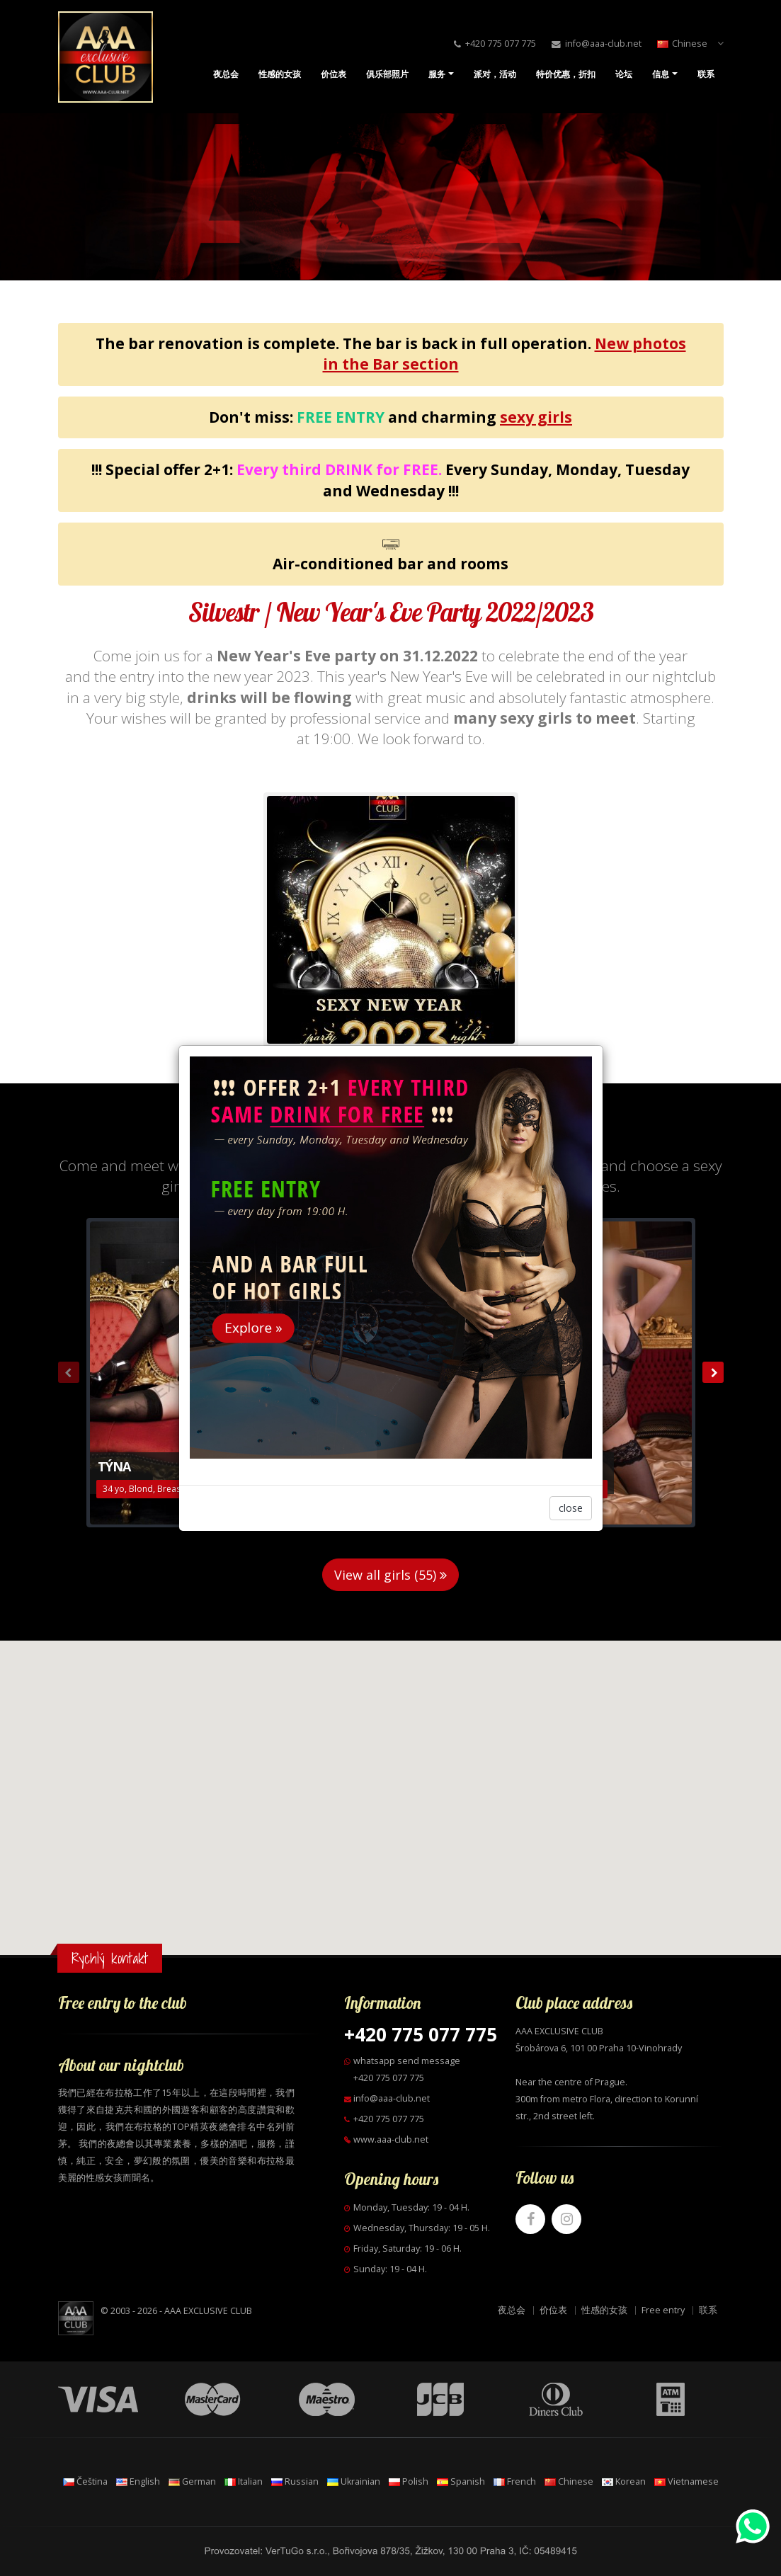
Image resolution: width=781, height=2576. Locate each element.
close (571, 1508)
